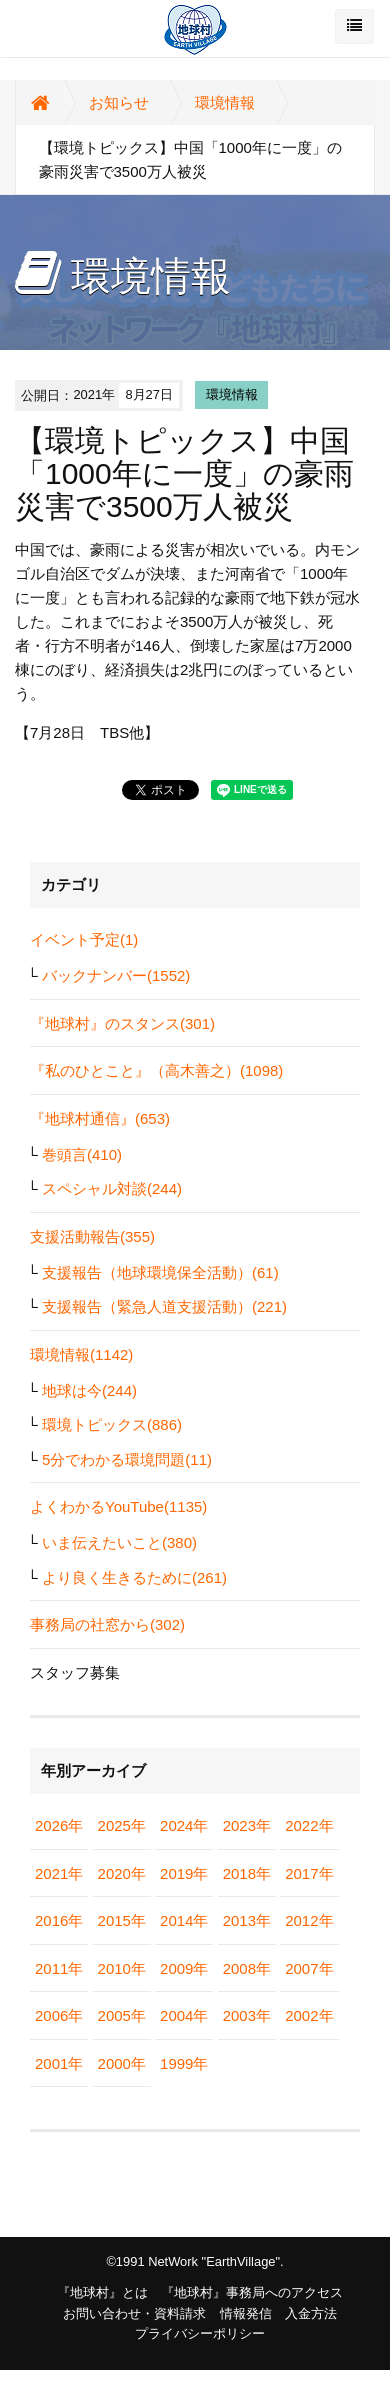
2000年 (122, 2063)
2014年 (184, 1920)
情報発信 (246, 2313)
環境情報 (225, 102)
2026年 (59, 1825)
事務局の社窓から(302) (107, 1624)
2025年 (122, 1825)
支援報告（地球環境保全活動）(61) (160, 1272)
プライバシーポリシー (200, 2333)
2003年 (247, 2015)
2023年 (247, 1825)
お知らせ (119, 102)
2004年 (184, 2015)
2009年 (184, 1968)
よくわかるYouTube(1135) (118, 1506)
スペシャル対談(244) (112, 1188)
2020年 (122, 1873)
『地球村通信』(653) (100, 1118)
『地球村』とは (102, 2292)
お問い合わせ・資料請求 (134, 2313)
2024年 (184, 1825)
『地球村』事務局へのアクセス (252, 2292)
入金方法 (311, 2313)
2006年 (59, 2015)
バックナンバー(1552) (116, 975)
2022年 (309, 1825)
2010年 (122, 1968)
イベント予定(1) (84, 939)
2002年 (309, 2015)
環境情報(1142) (81, 1354)
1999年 (184, 2063)
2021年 (59, 1873)
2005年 (122, 2015)
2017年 (309, 1873)
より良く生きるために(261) (134, 1577)
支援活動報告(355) (92, 1236)
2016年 (59, 1920)
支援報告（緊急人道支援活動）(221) (164, 1306)
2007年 (309, 1968)
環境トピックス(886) (112, 1424)
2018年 (247, 1873)
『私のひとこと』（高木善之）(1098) (156, 1070)
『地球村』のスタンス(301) (122, 1023)
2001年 (59, 2063)
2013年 (247, 1920)
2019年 (184, 1873)
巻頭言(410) (82, 1154)
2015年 (122, 1920)
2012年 (309, 1920)
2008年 (247, 1968)
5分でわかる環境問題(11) (127, 1459)
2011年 (59, 1968)
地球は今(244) (89, 1390)
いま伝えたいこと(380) (119, 1542)
